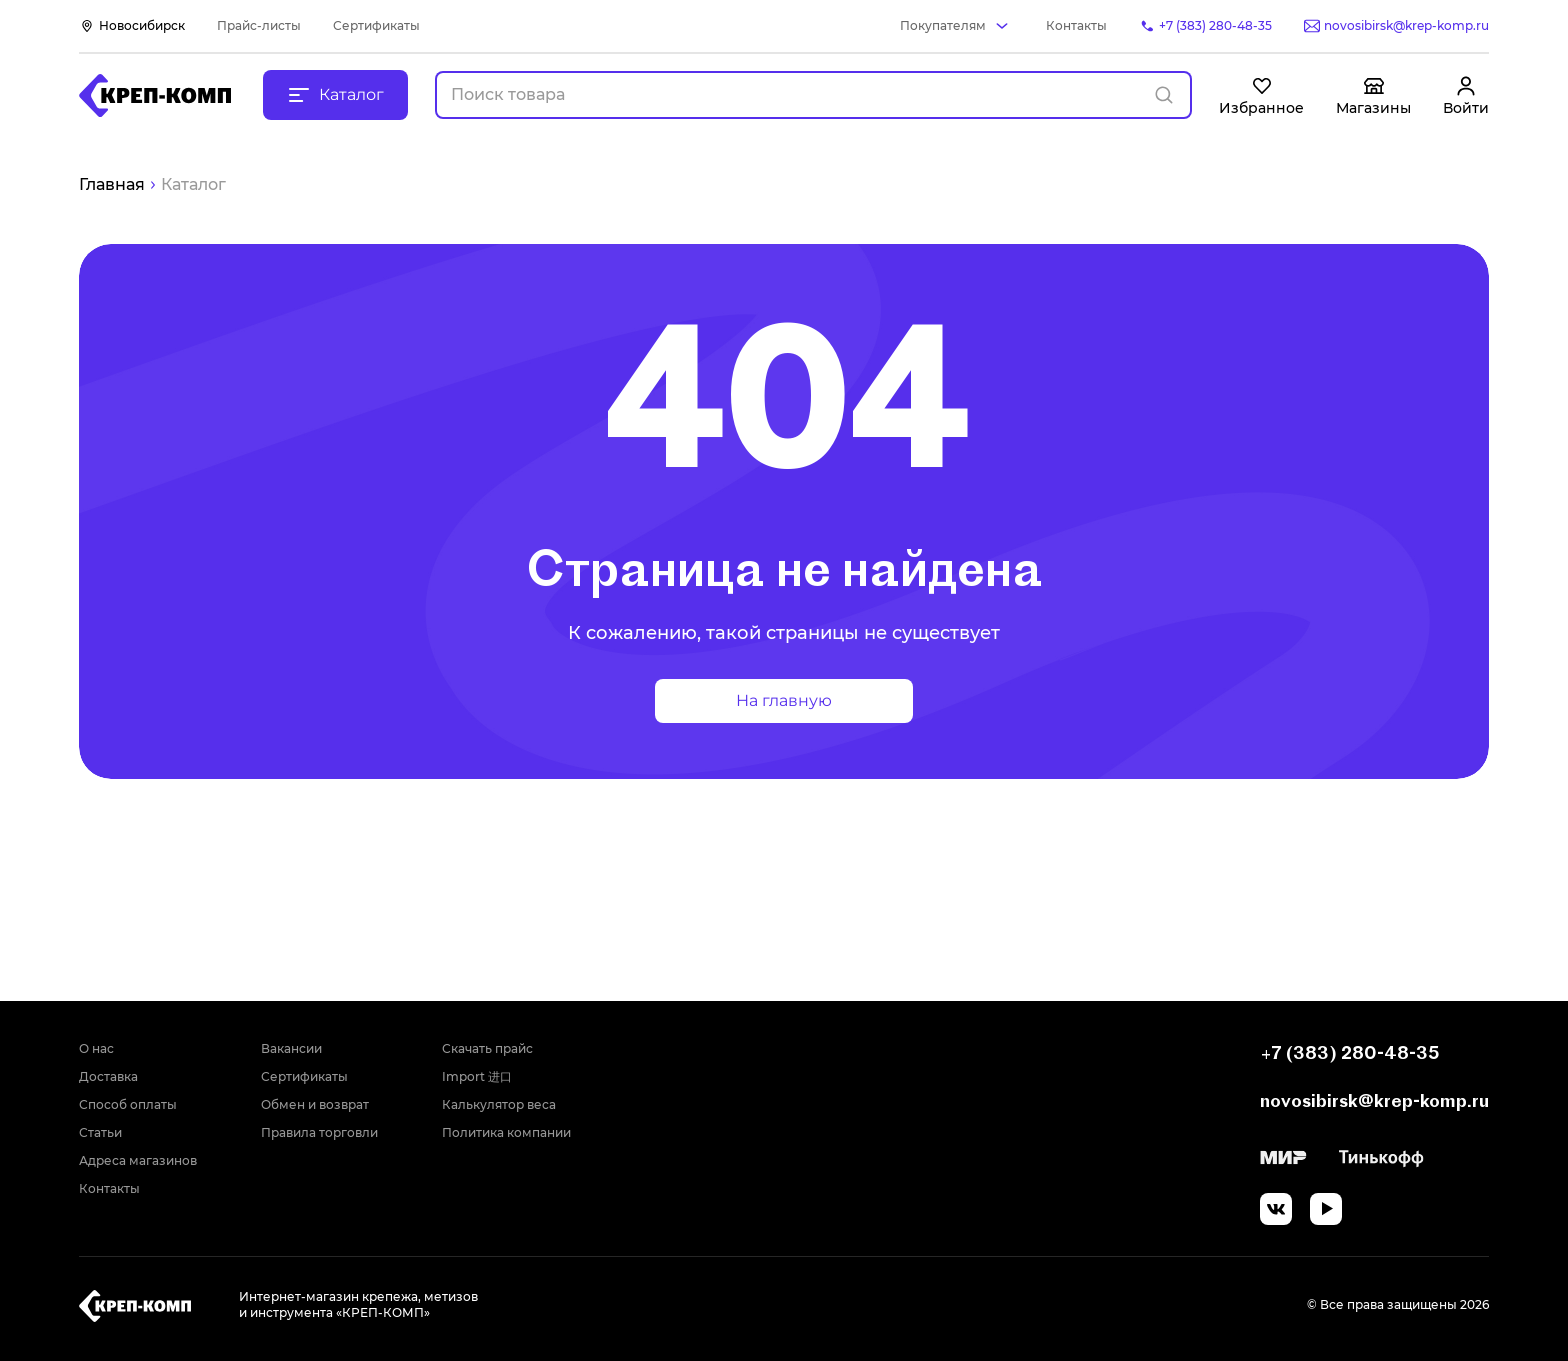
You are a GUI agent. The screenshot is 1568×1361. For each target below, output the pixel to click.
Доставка (108, 1076)
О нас (96, 1048)
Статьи (100, 1132)
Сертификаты (376, 25)
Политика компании (506, 1132)
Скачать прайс (487, 1048)
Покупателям (943, 25)
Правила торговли (319, 1132)
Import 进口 (477, 1076)
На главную (784, 700)
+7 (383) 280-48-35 (1350, 1052)
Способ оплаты (128, 1104)
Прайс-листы (259, 25)
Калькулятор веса (499, 1104)
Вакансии (291, 1048)
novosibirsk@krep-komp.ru (1374, 1100)
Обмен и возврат (315, 1104)
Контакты (1076, 25)
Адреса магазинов (138, 1160)
